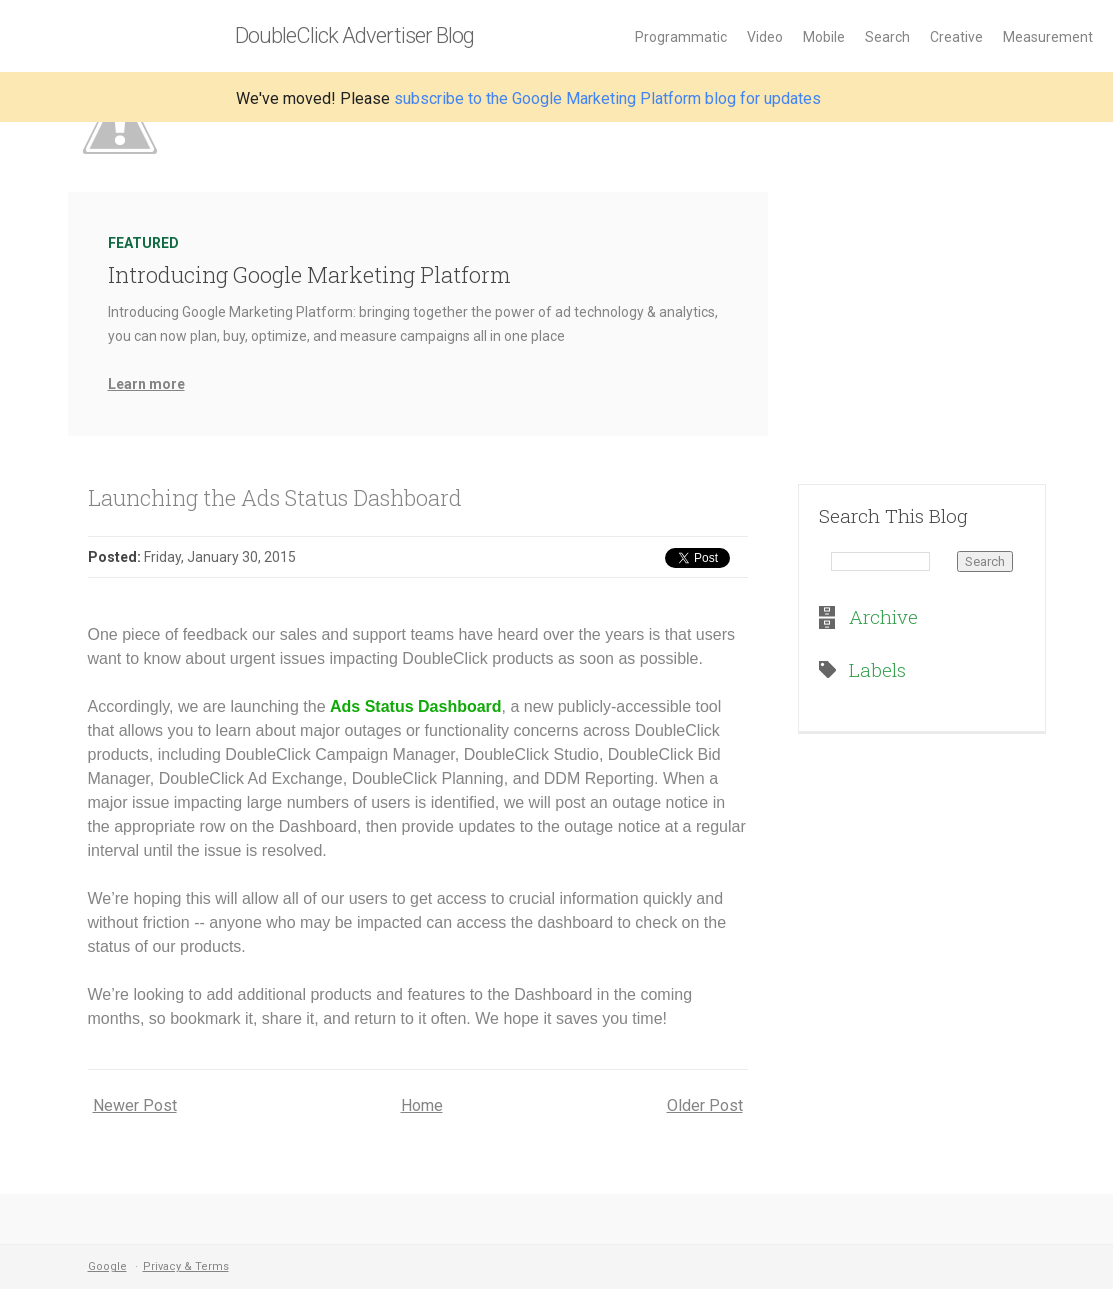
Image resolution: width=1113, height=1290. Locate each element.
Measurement (1048, 37)
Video (765, 37)
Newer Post (135, 1105)
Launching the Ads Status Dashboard (275, 497)
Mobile (824, 37)
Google (107, 1266)
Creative (956, 37)
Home (422, 1105)
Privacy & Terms (186, 1266)
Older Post (705, 1105)
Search (887, 37)
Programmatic (681, 37)
